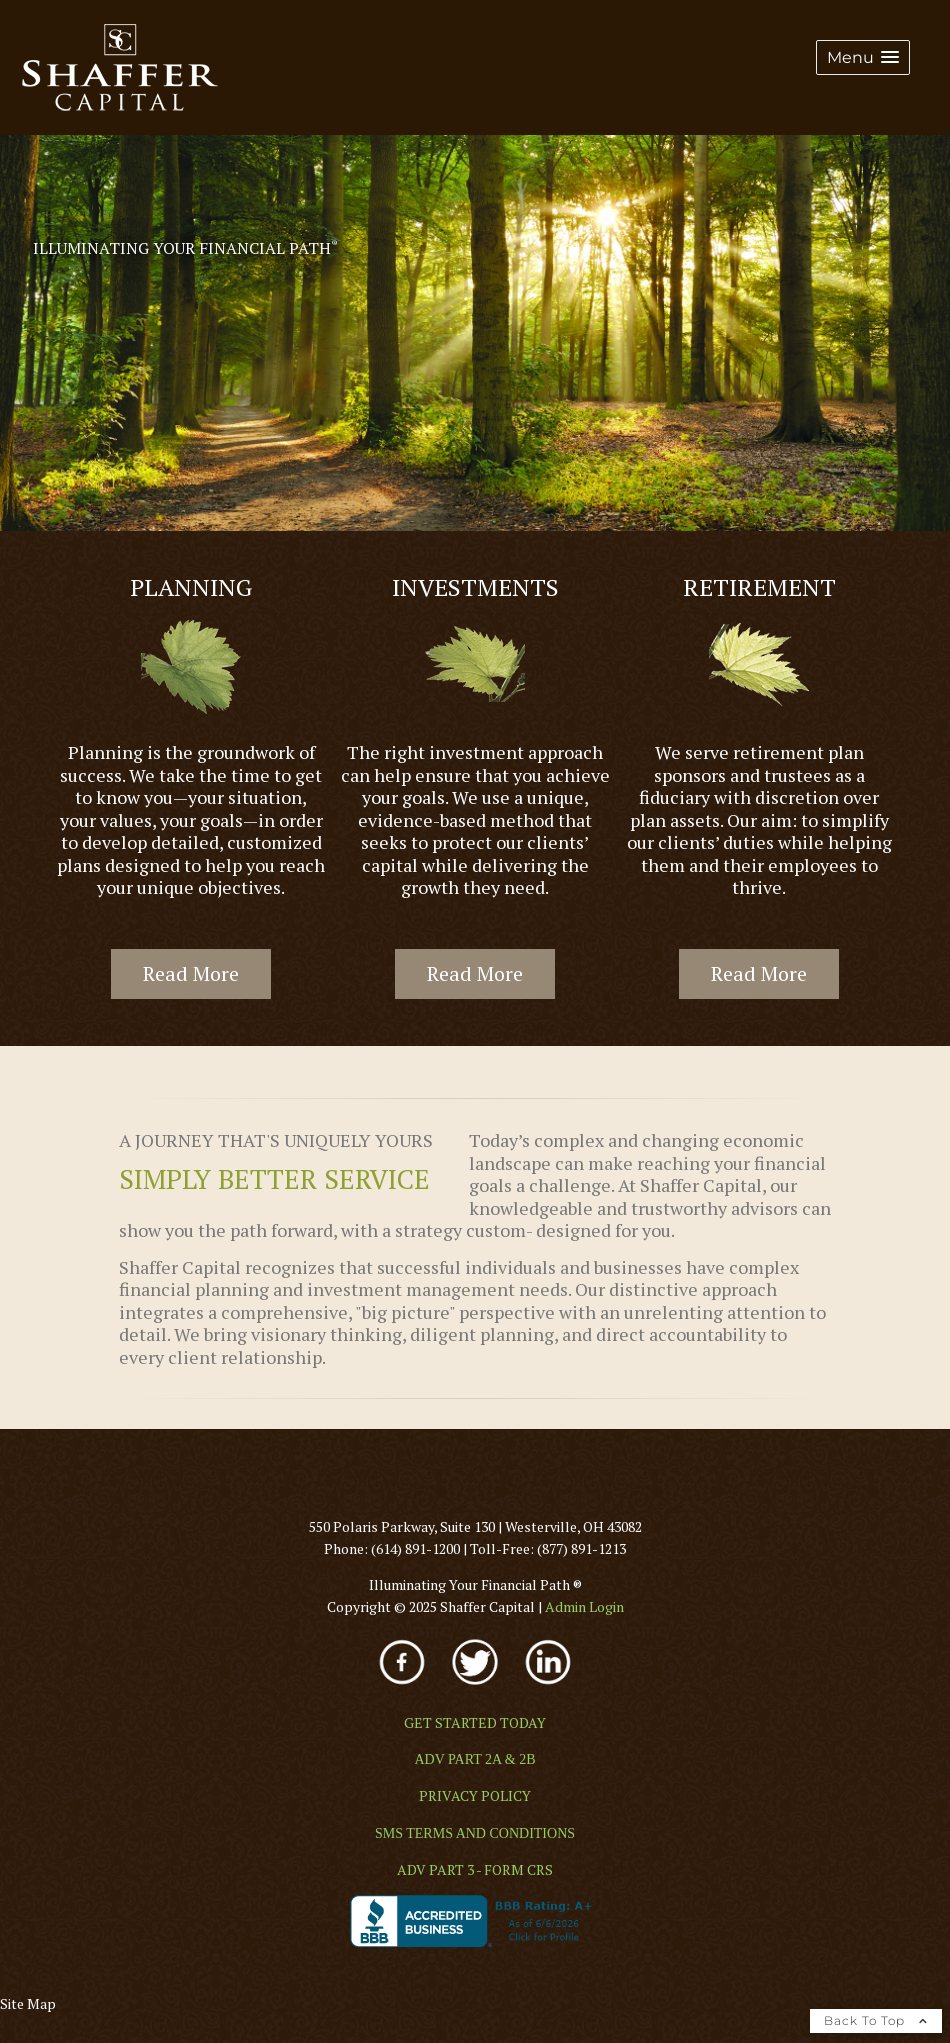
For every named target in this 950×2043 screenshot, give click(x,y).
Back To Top (876, 2020)
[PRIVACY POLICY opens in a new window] (475, 1795)
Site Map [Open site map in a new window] (28, 2003)
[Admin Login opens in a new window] (584, 1606)
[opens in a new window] (403, 1686)
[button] (863, 57)
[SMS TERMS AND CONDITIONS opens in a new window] (475, 1833)
